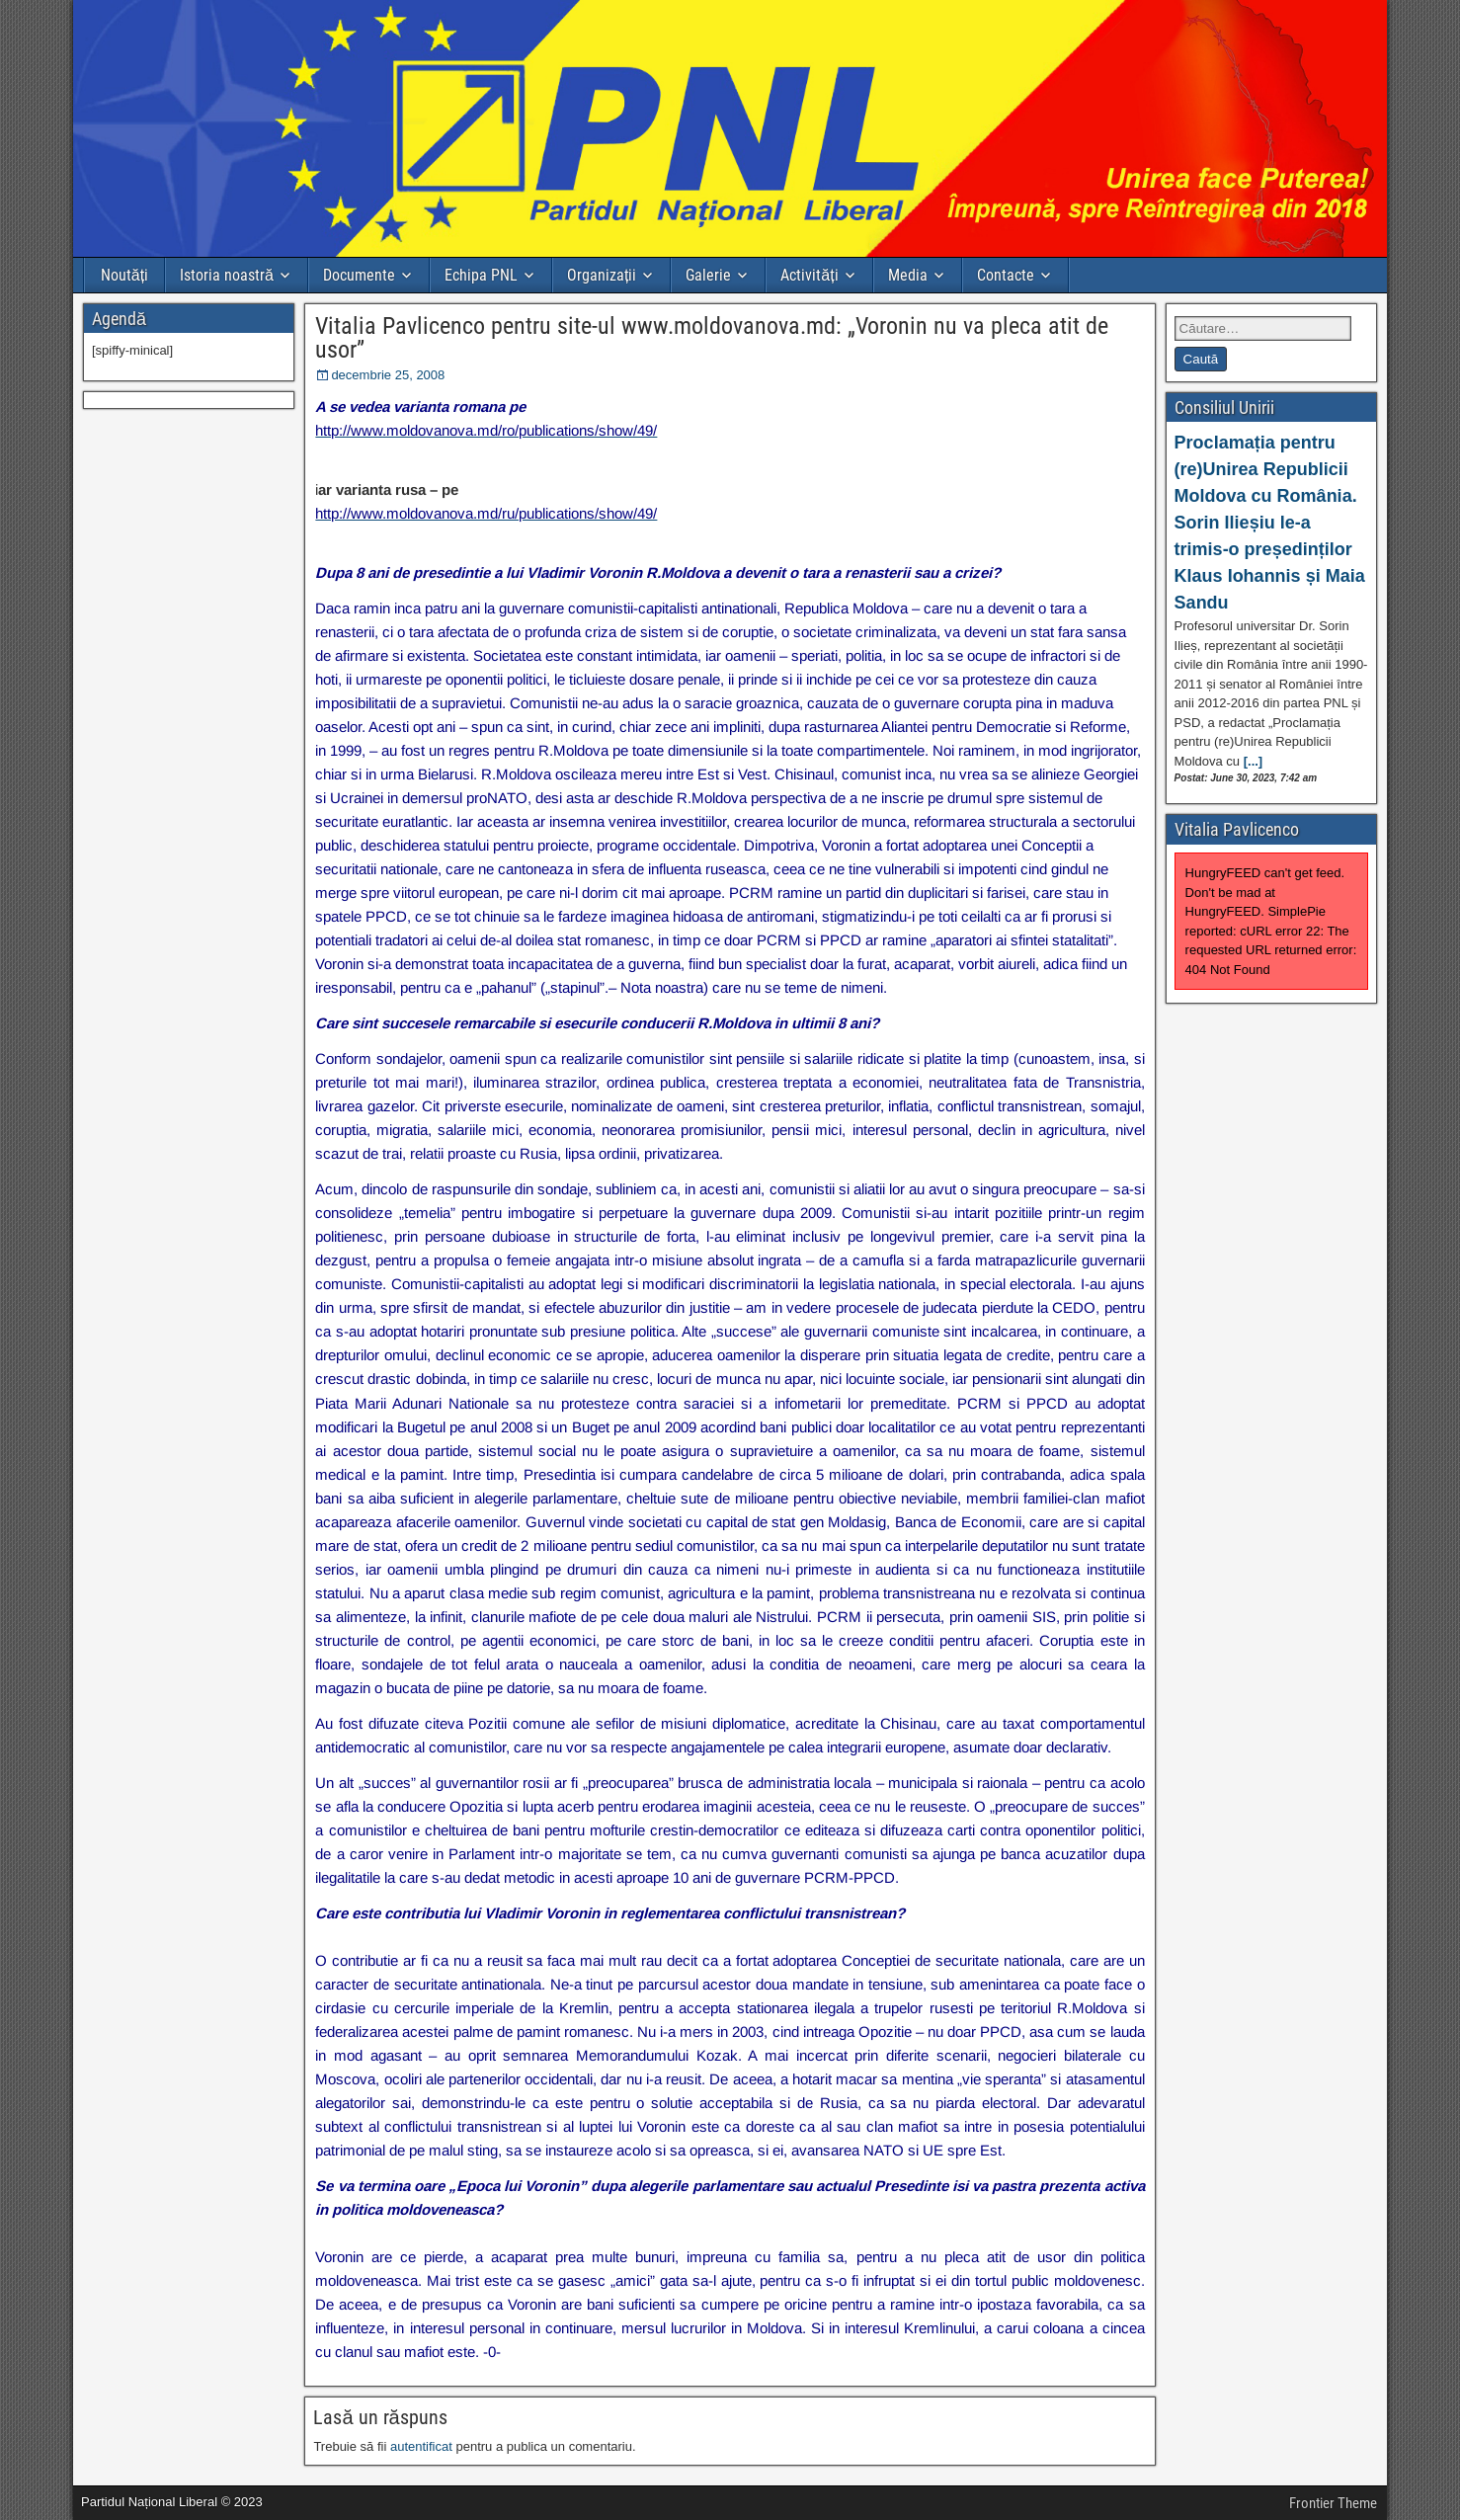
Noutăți (124, 275)
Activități (809, 275)
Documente (359, 275)
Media (908, 275)
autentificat (421, 2446)
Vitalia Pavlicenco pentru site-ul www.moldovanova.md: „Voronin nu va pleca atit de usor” (711, 338)
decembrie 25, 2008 (388, 374)
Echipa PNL (481, 275)
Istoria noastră (227, 275)
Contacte (1005, 275)
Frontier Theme (1333, 2503)
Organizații (601, 275)
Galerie (708, 275)
